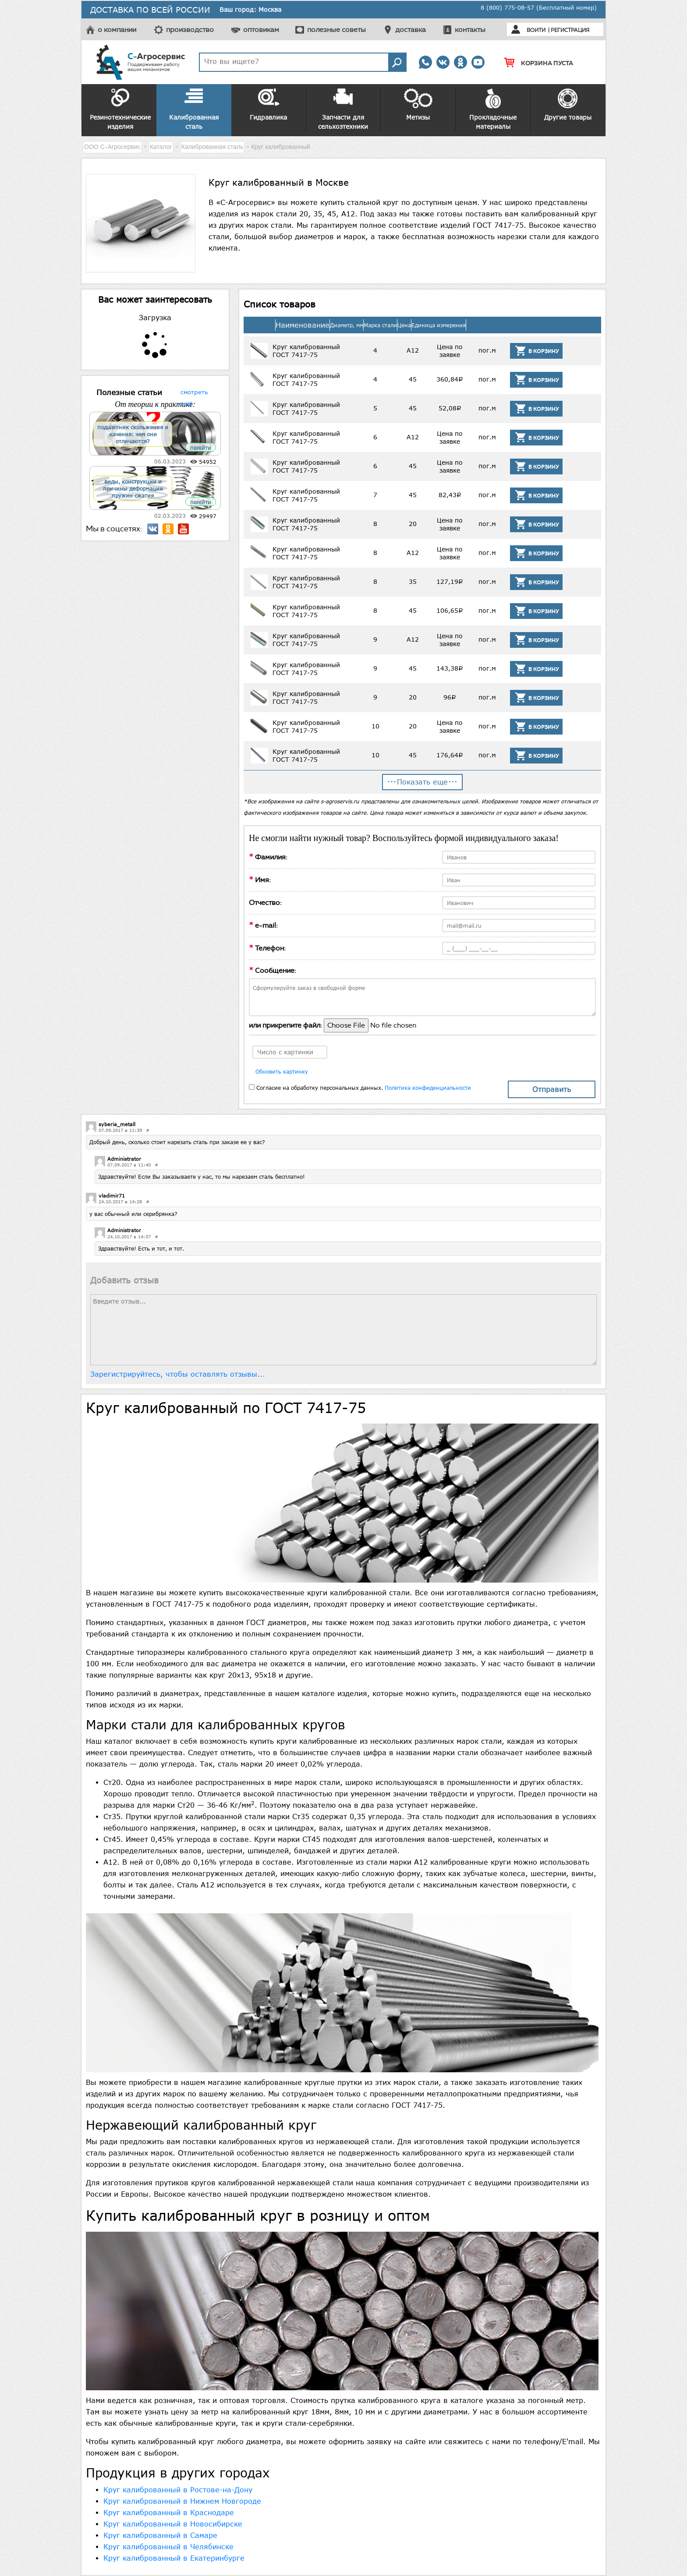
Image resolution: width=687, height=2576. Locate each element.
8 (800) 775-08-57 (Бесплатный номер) (539, 7)
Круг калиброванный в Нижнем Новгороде (182, 2501)
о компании (117, 29)
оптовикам (261, 29)
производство (190, 29)
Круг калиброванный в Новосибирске (172, 2524)
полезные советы (336, 29)
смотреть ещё (194, 391)
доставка (410, 29)
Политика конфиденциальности (428, 1088)
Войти (536, 30)
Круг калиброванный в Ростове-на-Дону (177, 2490)
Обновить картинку (281, 1071)
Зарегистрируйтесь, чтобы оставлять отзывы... (177, 1374)
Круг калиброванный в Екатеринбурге (173, 2558)
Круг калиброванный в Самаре (160, 2535)
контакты (470, 29)
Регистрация (570, 30)
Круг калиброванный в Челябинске (168, 2547)
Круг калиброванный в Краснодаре (168, 2512)
